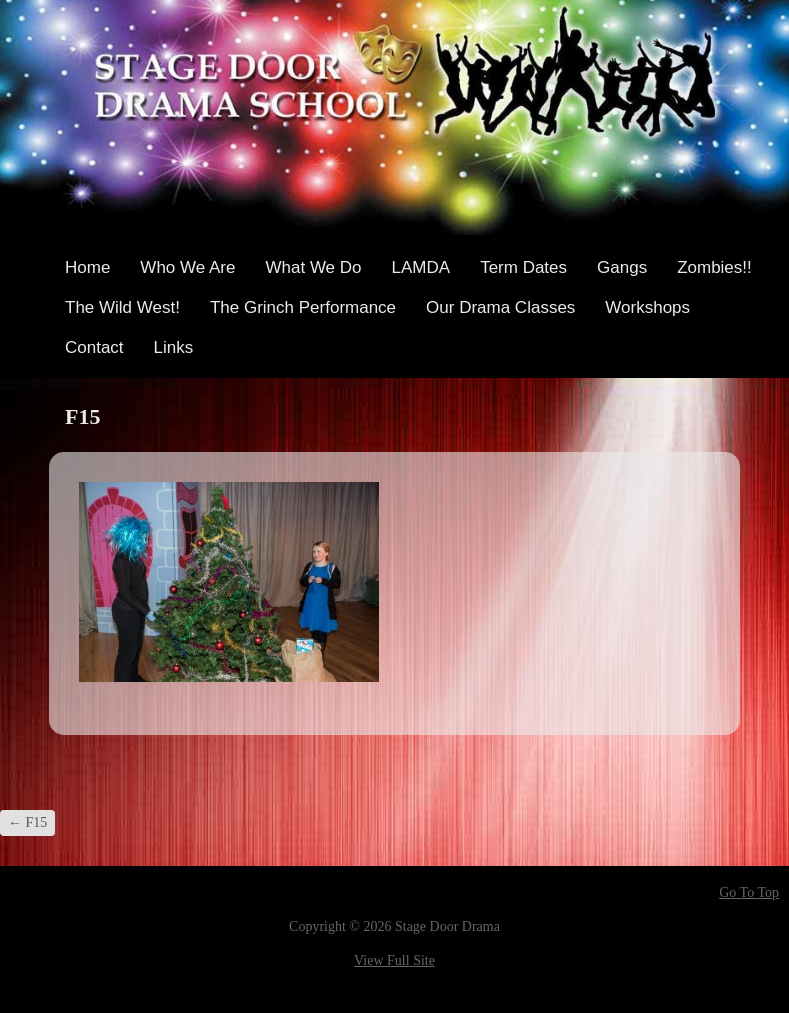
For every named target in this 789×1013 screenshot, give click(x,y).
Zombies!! (714, 267)
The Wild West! (122, 307)
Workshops (647, 307)
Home (87, 267)
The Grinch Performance (303, 307)
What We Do (313, 267)
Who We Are (187, 267)
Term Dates (523, 267)
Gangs (622, 267)
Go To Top (749, 893)
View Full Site (394, 960)
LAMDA (421, 267)
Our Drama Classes (500, 307)
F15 (27, 822)
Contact (94, 347)
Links (174, 347)
